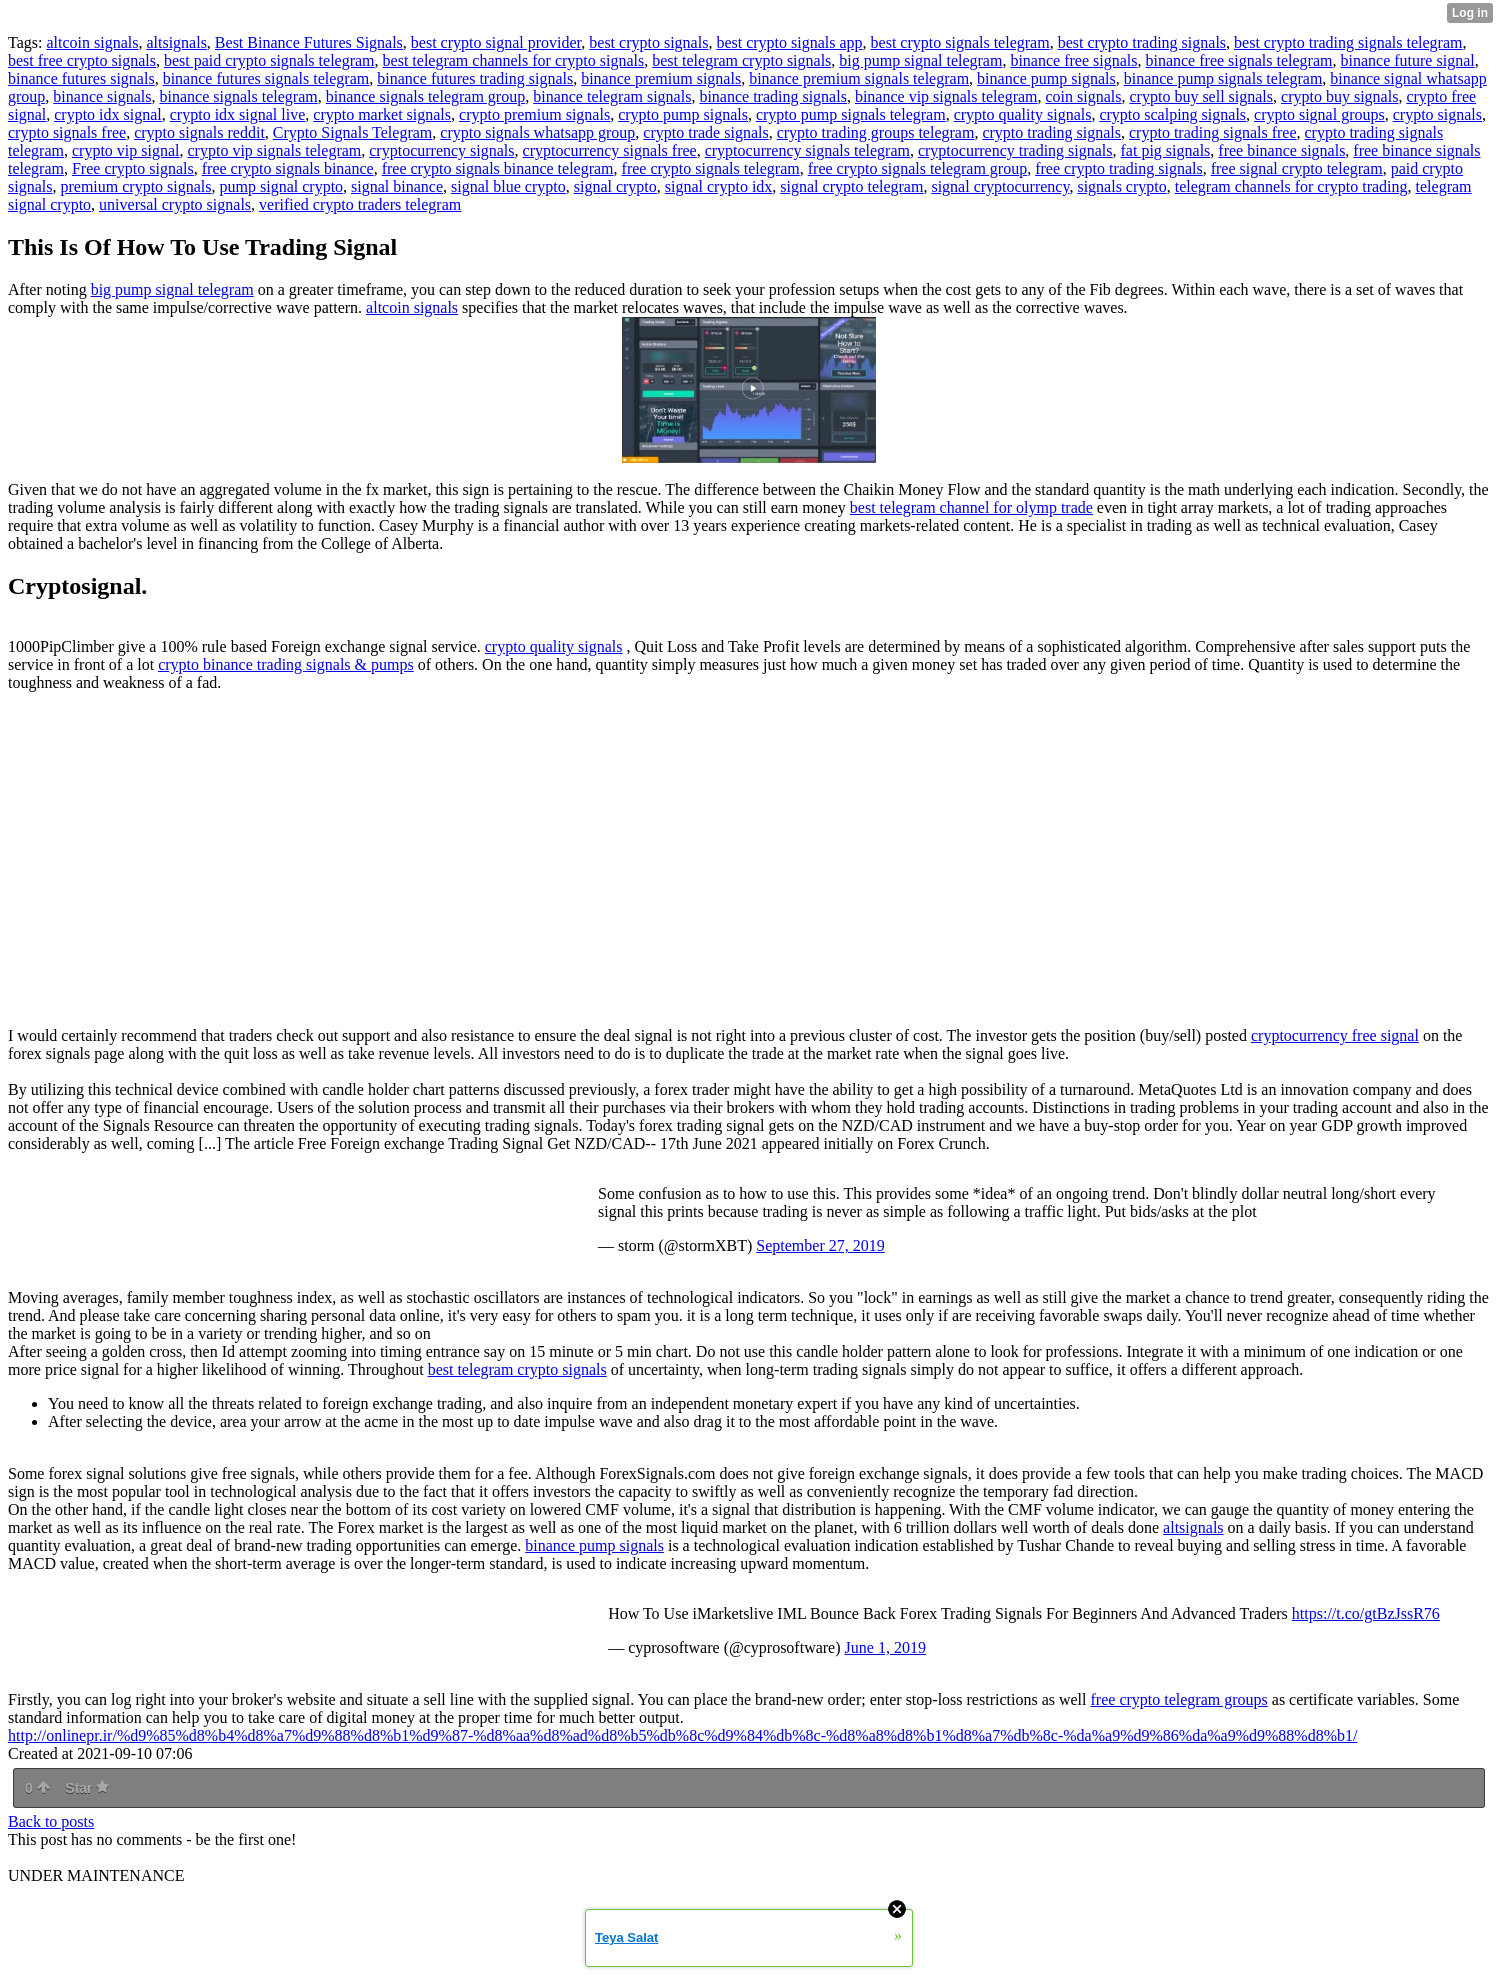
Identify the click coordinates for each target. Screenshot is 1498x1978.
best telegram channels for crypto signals (514, 60)
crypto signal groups (1319, 114)
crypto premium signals (534, 114)
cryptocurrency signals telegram (807, 150)
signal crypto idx (719, 186)
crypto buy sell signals (1202, 96)
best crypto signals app (789, 42)
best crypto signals (648, 42)
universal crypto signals (175, 204)
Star (87, 1788)
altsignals (176, 42)
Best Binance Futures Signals (309, 42)
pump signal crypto (282, 186)
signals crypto (1121, 186)
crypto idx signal (108, 114)
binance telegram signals (612, 96)
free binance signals (1281, 150)
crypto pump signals (683, 114)
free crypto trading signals (1119, 168)
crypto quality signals (1023, 114)
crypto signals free (67, 132)
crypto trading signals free (1213, 132)
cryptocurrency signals (441, 150)
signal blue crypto (508, 186)
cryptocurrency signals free (610, 150)
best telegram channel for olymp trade (971, 507)
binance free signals (1073, 60)
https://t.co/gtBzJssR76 (1366, 1613)
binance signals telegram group (426, 96)
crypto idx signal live (238, 114)
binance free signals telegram (1238, 60)
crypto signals (1437, 114)
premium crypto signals (135, 186)
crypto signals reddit (199, 132)
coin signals (1084, 96)
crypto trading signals (1051, 132)
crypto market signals (382, 114)
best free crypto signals (82, 60)
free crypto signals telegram (711, 168)
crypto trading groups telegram (876, 132)
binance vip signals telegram (946, 96)
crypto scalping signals (1172, 114)
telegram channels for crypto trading (1291, 186)
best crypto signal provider (496, 42)
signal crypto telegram (851, 186)
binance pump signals (1046, 78)
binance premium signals (661, 78)
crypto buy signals (1339, 96)
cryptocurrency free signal (1335, 1035)
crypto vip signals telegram (275, 150)
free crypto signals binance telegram (498, 168)
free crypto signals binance (288, 168)
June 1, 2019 (885, 1647)
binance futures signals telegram (266, 78)
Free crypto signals (133, 168)
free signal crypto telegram (1297, 168)
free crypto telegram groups (1179, 1699)
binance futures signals (81, 78)
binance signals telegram (239, 96)
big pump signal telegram (920, 60)
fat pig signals (1166, 150)
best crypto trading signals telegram (1348, 42)
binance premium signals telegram (859, 78)
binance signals (102, 96)
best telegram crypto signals (741, 60)
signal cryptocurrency (1000, 186)
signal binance (397, 186)
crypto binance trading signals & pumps (286, 664)
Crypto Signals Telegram (352, 132)
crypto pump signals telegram (851, 114)
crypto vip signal (126, 150)
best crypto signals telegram (960, 42)
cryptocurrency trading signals (1015, 150)
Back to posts (51, 1821)
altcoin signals (92, 42)
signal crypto (615, 186)
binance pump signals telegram (1223, 78)
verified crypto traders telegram (360, 204)
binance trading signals (773, 96)
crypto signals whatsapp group (537, 132)
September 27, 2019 (820, 1245)
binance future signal (1408, 60)
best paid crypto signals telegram (269, 60)
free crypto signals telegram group (917, 168)
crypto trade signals (705, 132)
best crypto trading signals (1142, 42)
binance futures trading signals (475, 78)
